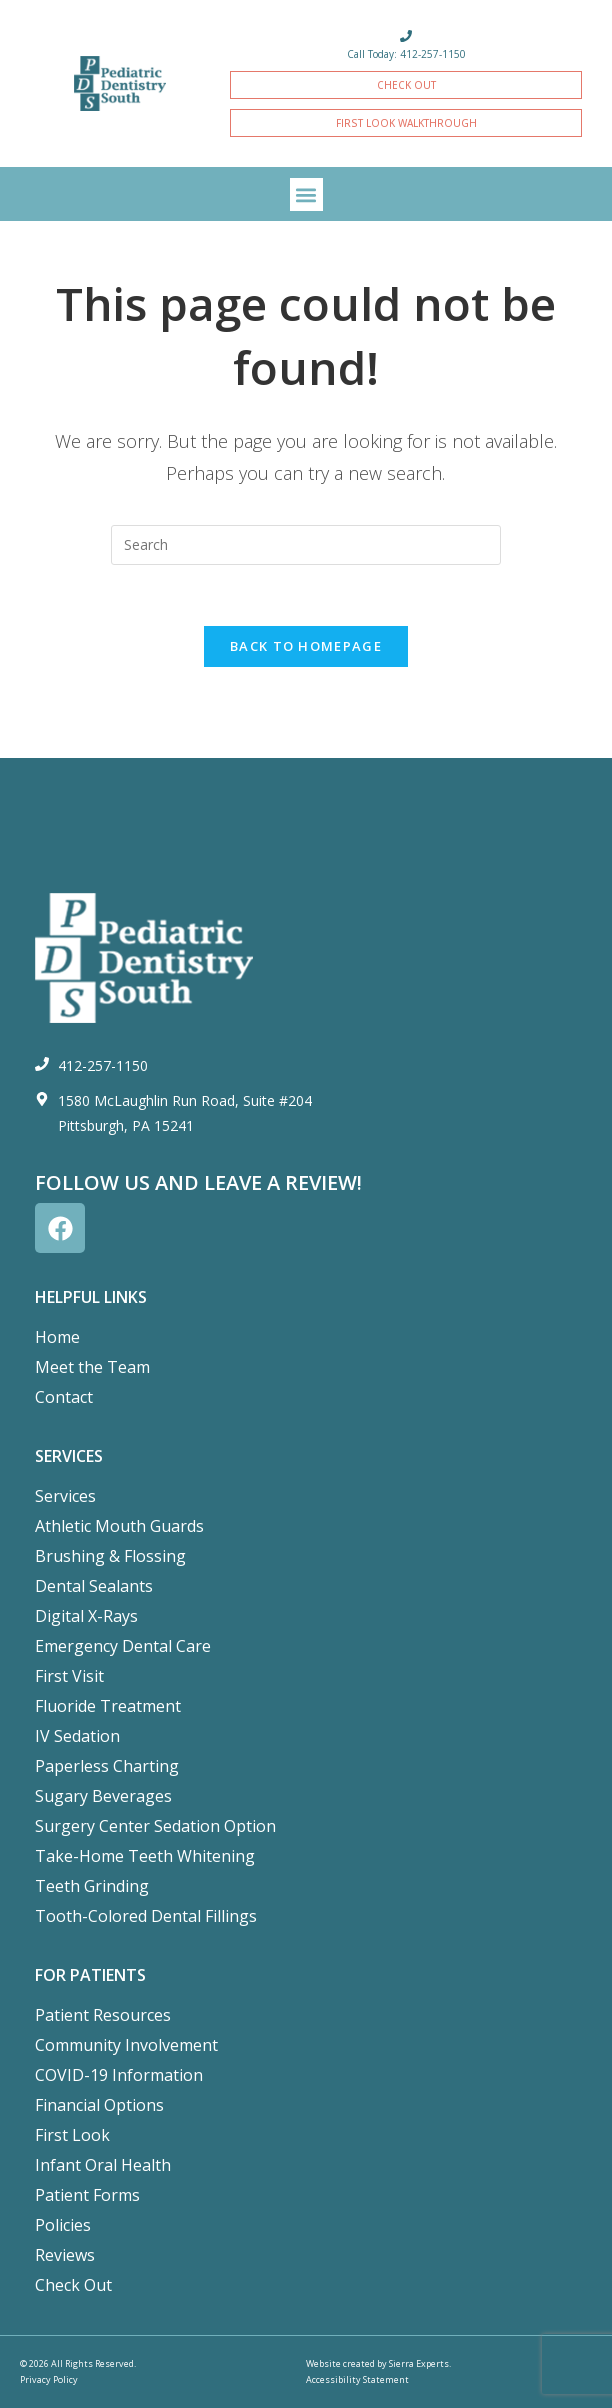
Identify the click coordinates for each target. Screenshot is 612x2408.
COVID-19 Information (119, 2075)
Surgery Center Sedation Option (155, 1826)
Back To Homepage (306, 646)
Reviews (65, 2255)
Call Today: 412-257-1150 (406, 54)
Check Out (73, 2285)
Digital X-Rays (86, 1616)
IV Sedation (77, 1736)
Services (65, 1496)
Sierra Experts (419, 2363)
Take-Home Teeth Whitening (145, 1856)
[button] (306, 194)
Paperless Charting (107, 1766)
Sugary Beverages (103, 1796)
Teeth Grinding (92, 1886)
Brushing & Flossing (110, 1556)
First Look (72, 2135)
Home (57, 1337)
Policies (63, 2225)
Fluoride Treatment (108, 1706)
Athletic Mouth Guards (119, 1526)
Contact (64, 1397)
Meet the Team (92, 1367)
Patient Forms (87, 2195)
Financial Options (99, 2105)
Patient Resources (103, 2015)
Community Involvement (126, 2045)
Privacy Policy (49, 2379)
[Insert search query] (306, 545)
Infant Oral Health (103, 2165)
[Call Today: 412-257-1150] (406, 36)
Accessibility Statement (357, 2379)
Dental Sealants (94, 1586)
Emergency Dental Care (123, 1646)
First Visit (69, 1676)
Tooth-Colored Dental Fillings (146, 1916)
